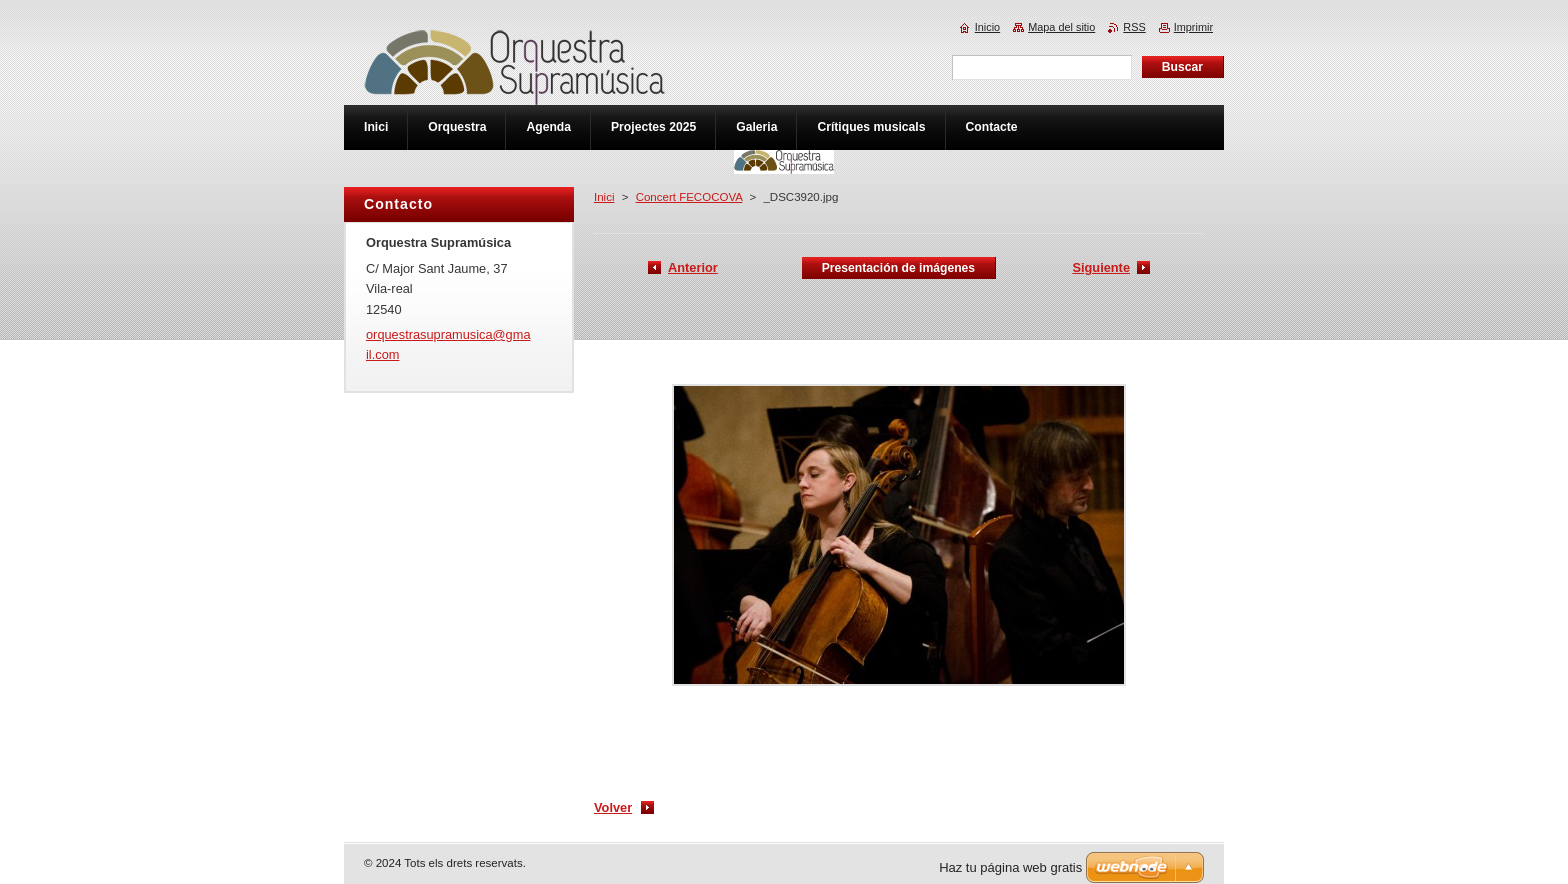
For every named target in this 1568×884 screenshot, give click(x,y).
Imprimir (1193, 27)
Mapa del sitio (1061, 27)
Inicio (987, 27)
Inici (604, 197)
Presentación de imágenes (898, 268)
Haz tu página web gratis (1010, 867)
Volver (613, 807)
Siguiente (1101, 267)
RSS (1134, 27)
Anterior (693, 267)
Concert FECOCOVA (689, 197)
